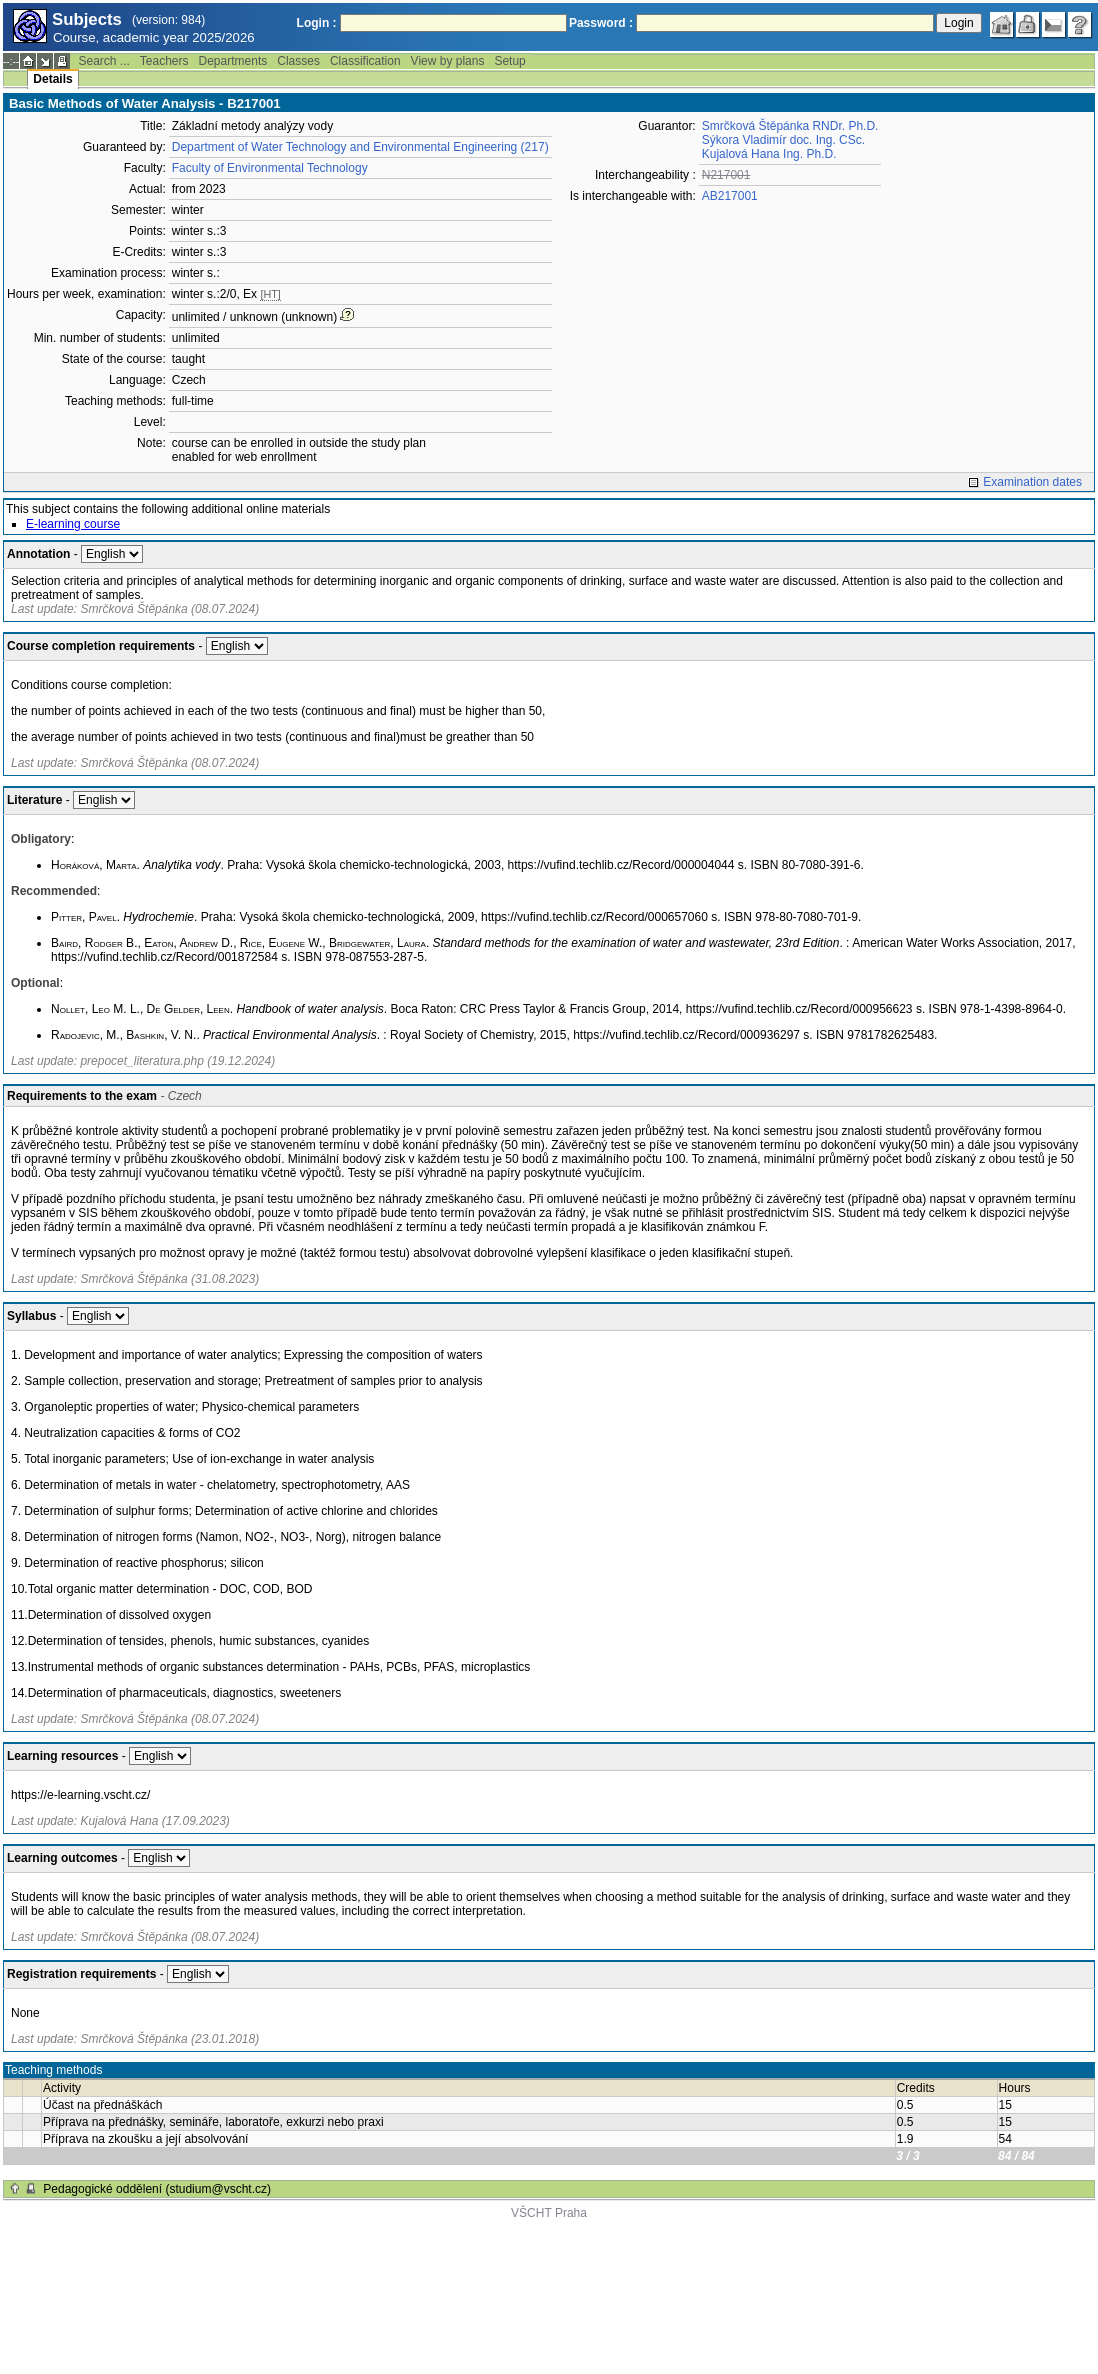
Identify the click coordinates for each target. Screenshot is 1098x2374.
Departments (233, 61)
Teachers (164, 61)
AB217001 (730, 196)
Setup (509, 61)
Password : (601, 23)
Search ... (103, 61)
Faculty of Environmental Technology (270, 168)
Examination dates (1032, 482)
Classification (365, 61)
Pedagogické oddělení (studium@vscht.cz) (157, 2189)
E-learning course (73, 524)
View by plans (448, 61)
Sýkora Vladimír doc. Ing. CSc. (783, 140)
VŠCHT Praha (549, 2213)
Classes (298, 61)
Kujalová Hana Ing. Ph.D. (769, 154)
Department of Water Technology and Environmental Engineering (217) (360, 147)
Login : (317, 23)
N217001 (726, 175)
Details (52, 79)
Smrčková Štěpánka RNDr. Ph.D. (790, 126)
